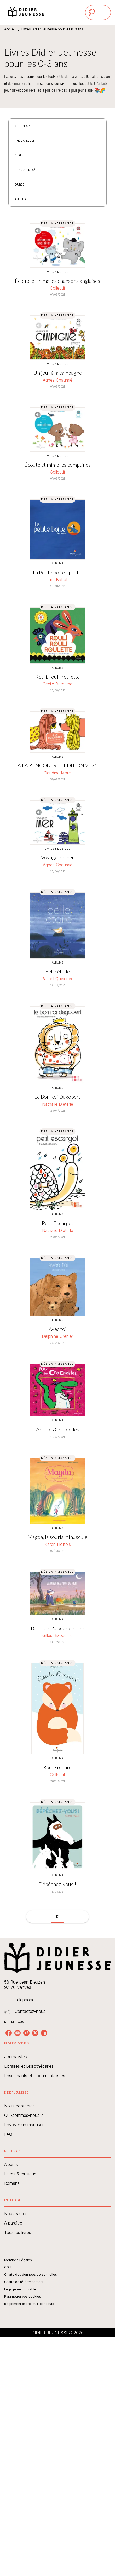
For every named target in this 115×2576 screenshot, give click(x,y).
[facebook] (8, 2032)
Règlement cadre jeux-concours (29, 2304)
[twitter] (35, 2032)
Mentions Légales (18, 2260)
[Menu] (98, 12)
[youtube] (17, 2032)
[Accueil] (26, 12)
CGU (7, 2267)
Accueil (9, 29)
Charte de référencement (23, 2282)
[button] (27, 126)
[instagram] (26, 2032)
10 (57, 1916)
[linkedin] (44, 2032)
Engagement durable (20, 2289)
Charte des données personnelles (30, 2275)
